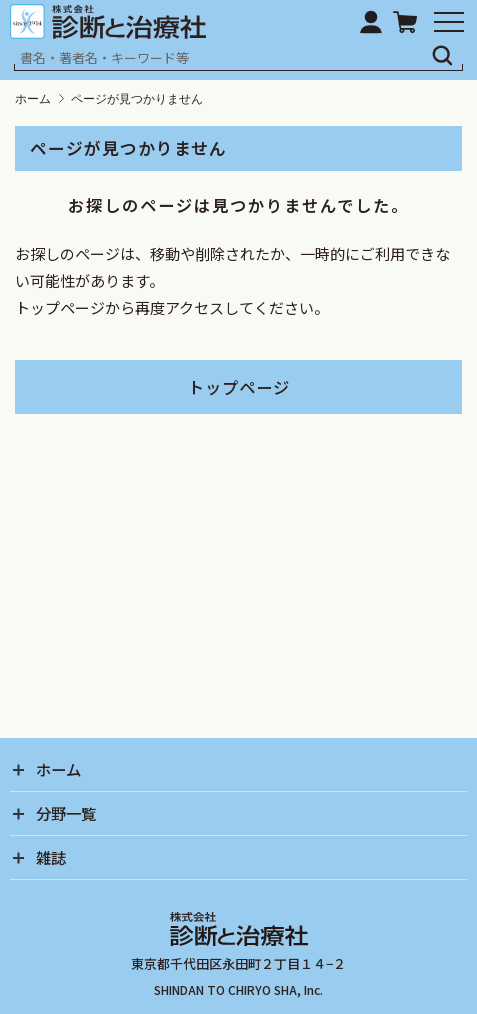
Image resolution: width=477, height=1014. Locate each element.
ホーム (33, 99)
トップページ (239, 387)
